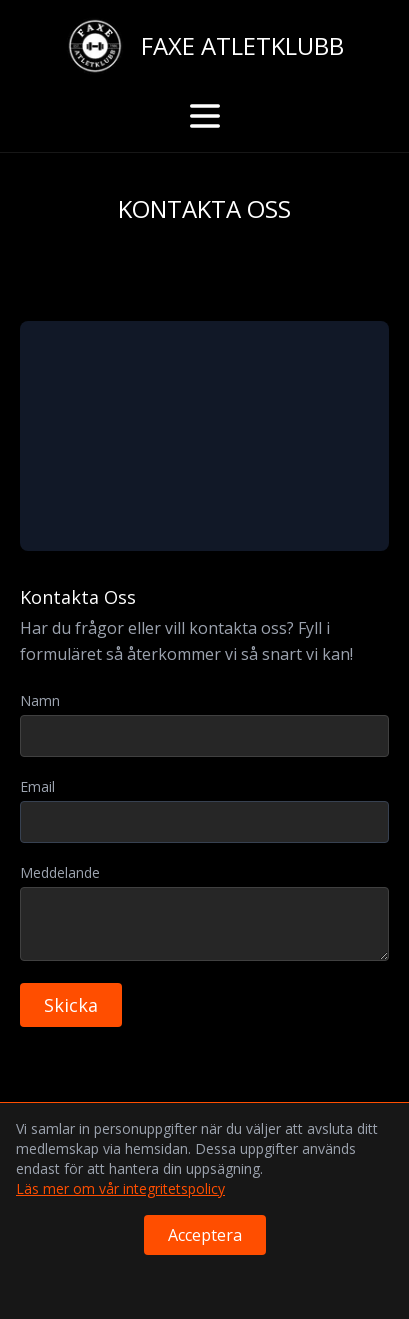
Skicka (71, 1005)
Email (37, 786)
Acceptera (205, 1235)
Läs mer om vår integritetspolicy (120, 1188)
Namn (40, 700)
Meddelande (60, 872)
